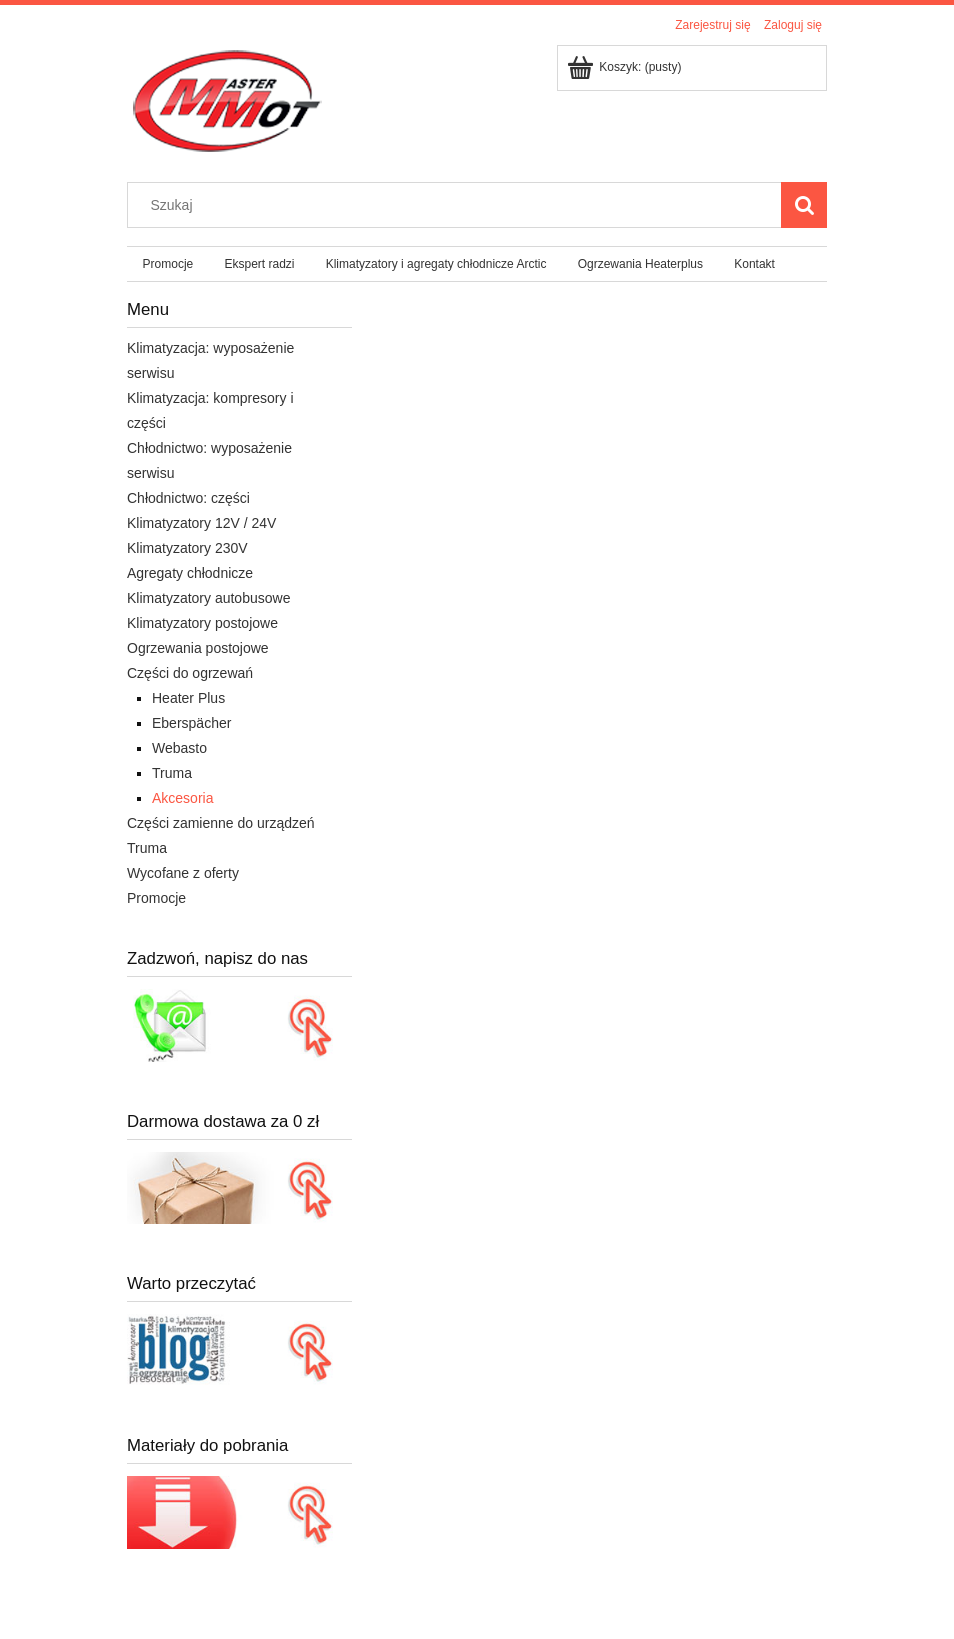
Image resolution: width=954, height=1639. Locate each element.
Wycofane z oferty (183, 873)
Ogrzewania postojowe (198, 648)
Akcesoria (182, 798)
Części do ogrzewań (190, 673)
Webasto (179, 748)
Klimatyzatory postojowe (202, 623)
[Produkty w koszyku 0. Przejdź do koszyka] (625, 67)
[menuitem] (168, 264)
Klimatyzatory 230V (187, 548)
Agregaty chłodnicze (190, 573)
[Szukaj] (804, 205)
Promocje (156, 898)
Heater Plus (188, 698)
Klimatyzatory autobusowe (208, 598)
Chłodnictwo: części (188, 498)
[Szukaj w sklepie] (459, 205)
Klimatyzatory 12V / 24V (201, 523)
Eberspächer (191, 723)
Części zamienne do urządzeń (221, 823)
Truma (172, 773)
